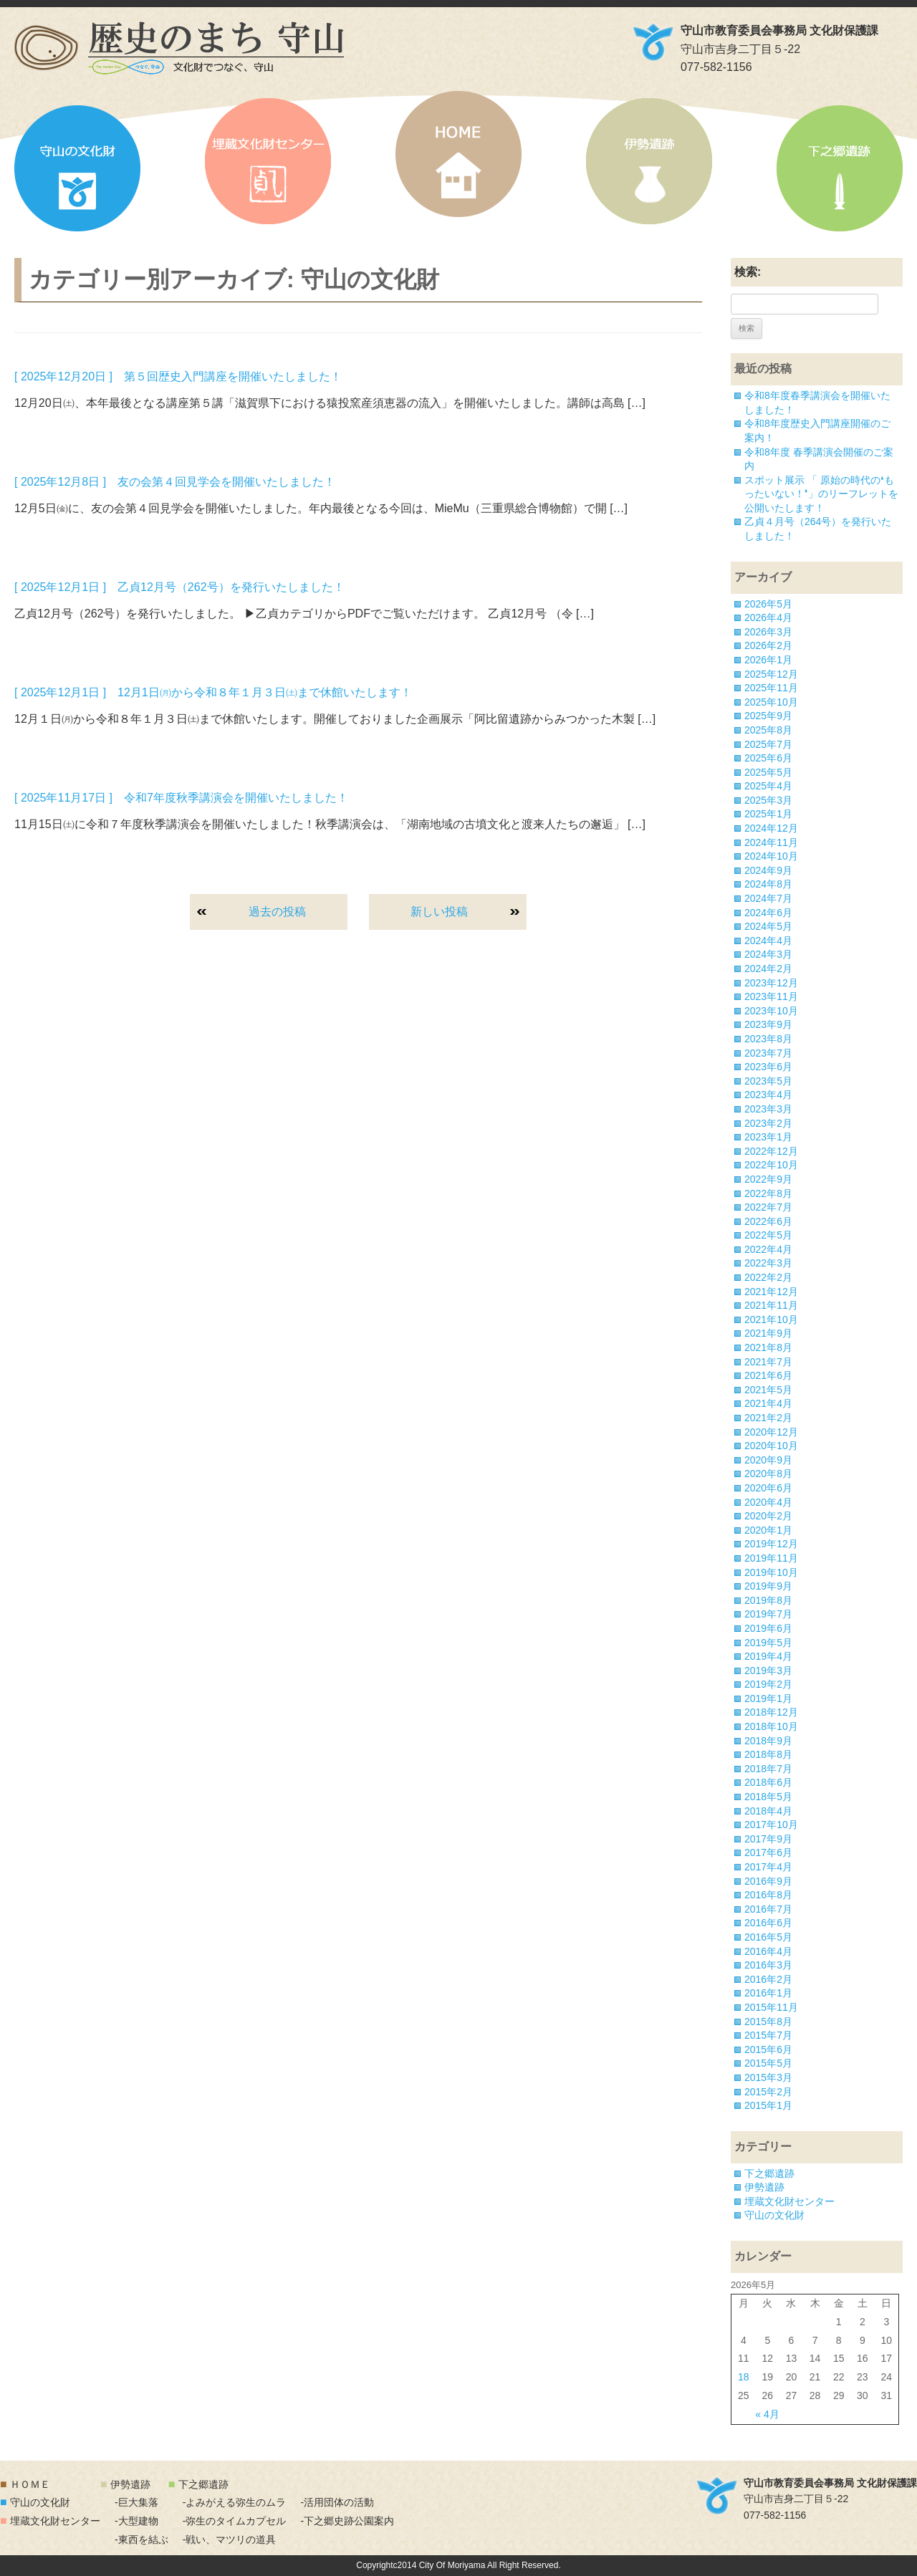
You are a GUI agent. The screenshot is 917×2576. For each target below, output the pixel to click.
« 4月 (767, 2414)
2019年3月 (768, 1670)
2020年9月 (768, 1460)
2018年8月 (768, 1754)
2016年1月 (768, 1993)
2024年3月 (768, 954)
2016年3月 (768, 1965)
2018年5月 (768, 1796)
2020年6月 (768, 1488)
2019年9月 (768, 1586)
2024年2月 (768, 968)
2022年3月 (768, 1263)
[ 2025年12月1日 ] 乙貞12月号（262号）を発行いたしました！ (179, 587)
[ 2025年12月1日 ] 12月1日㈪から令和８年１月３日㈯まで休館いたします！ (213, 692)
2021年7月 (768, 1362)
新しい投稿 (439, 911)
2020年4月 (768, 1502)
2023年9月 (768, 1024)
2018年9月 (768, 1740)
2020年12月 (771, 1432)
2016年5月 (768, 1937)
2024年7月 (768, 898)
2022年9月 (768, 1179)
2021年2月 (768, 1417)
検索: (747, 272)
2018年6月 (768, 1782)
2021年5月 (768, 1389)
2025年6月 (768, 758)
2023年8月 (768, 1038)
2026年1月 (768, 659)
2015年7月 (768, 2035)
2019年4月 (768, 1656)
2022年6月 (768, 1221)
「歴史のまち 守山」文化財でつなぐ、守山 (179, 48)
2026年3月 (768, 632)
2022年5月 (768, 1235)
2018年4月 (768, 1811)
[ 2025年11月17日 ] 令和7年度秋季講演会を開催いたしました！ (181, 798)
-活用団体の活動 (337, 2502)
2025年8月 (768, 730)
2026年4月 (768, 617)
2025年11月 (771, 687)
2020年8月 (768, 1473)
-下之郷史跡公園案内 (347, 2521)
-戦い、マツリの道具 (230, 2539)
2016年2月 (768, 1979)
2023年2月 (768, 1123)
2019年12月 (771, 1543)
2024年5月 (768, 926)
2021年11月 (771, 1305)
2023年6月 (768, 1066)
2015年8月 (768, 2021)
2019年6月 (768, 1628)
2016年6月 (768, 1922)
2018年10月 (771, 1726)
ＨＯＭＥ (30, 2484)
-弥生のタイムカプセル (235, 2521)
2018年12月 (771, 1712)
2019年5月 (768, 1642)
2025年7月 (768, 744)
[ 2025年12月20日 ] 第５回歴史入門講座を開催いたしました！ (178, 376)
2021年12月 (771, 1291)
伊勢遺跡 (649, 161)
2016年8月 (768, 1894)
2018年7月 (768, 1768)
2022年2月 (768, 1277)
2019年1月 (768, 1698)
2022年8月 (768, 1193)
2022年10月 (771, 1165)
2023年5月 (768, 1081)
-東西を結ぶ (141, 2539)
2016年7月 (768, 1909)
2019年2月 (768, 1684)
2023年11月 (771, 996)
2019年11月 (771, 1558)
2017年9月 (768, 1839)
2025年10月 (771, 702)
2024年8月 (768, 884)
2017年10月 (771, 1824)
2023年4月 (768, 1094)
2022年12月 (771, 1151)
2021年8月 (768, 1347)
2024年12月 (771, 828)
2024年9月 (768, 870)
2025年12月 (771, 674)
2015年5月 (768, 2063)
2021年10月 (771, 1319)
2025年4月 (768, 786)
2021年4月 (768, 1403)
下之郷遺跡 (840, 168)
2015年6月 (768, 2049)
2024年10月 (771, 856)
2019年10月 (771, 1572)
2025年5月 (768, 772)
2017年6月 (768, 1852)
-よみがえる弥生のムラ (235, 2502)
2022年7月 (768, 1207)
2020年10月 (771, 1445)
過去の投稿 (277, 911)
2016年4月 (768, 1951)
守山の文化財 (77, 168)
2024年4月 (768, 940)
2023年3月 (768, 1109)
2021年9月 (768, 1333)
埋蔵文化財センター (268, 161)
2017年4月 (768, 1867)
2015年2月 (768, 2091)
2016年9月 (768, 1881)
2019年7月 (768, 1614)
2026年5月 (768, 604)
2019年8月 (768, 1600)
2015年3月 (768, 2077)
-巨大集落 (136, 2502)
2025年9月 (768, 715)
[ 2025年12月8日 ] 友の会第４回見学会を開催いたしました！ (174, 482)
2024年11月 (771, 842)
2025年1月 (768, 814)
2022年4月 (768, 1249)
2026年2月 (768, 645)
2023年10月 (771, 1011)
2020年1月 (768, 1530)
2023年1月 (768, 1137)
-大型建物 (136, 2521)
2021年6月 (768, 1375)
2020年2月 (768, 1516)
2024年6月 (768, 912)
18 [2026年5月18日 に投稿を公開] (743, 2377)
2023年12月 (771, 983)
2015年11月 (771, 2007)
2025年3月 (768, 800)
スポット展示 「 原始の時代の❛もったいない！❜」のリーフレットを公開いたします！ (821, 494)
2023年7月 (768, 1053)
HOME (458, 154)
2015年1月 (768, 2105)
